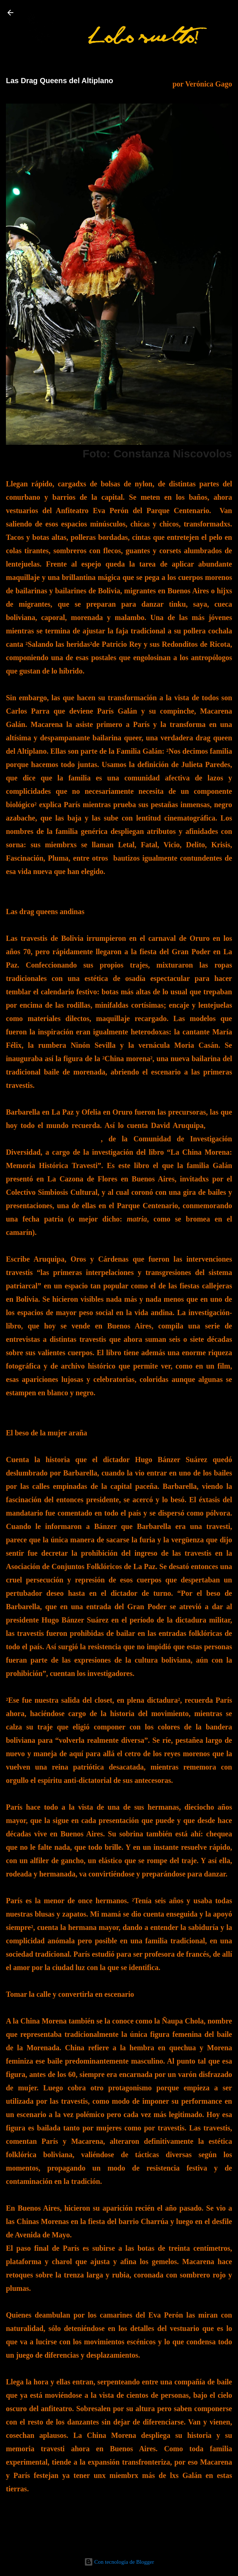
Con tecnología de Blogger (119, 2562)
